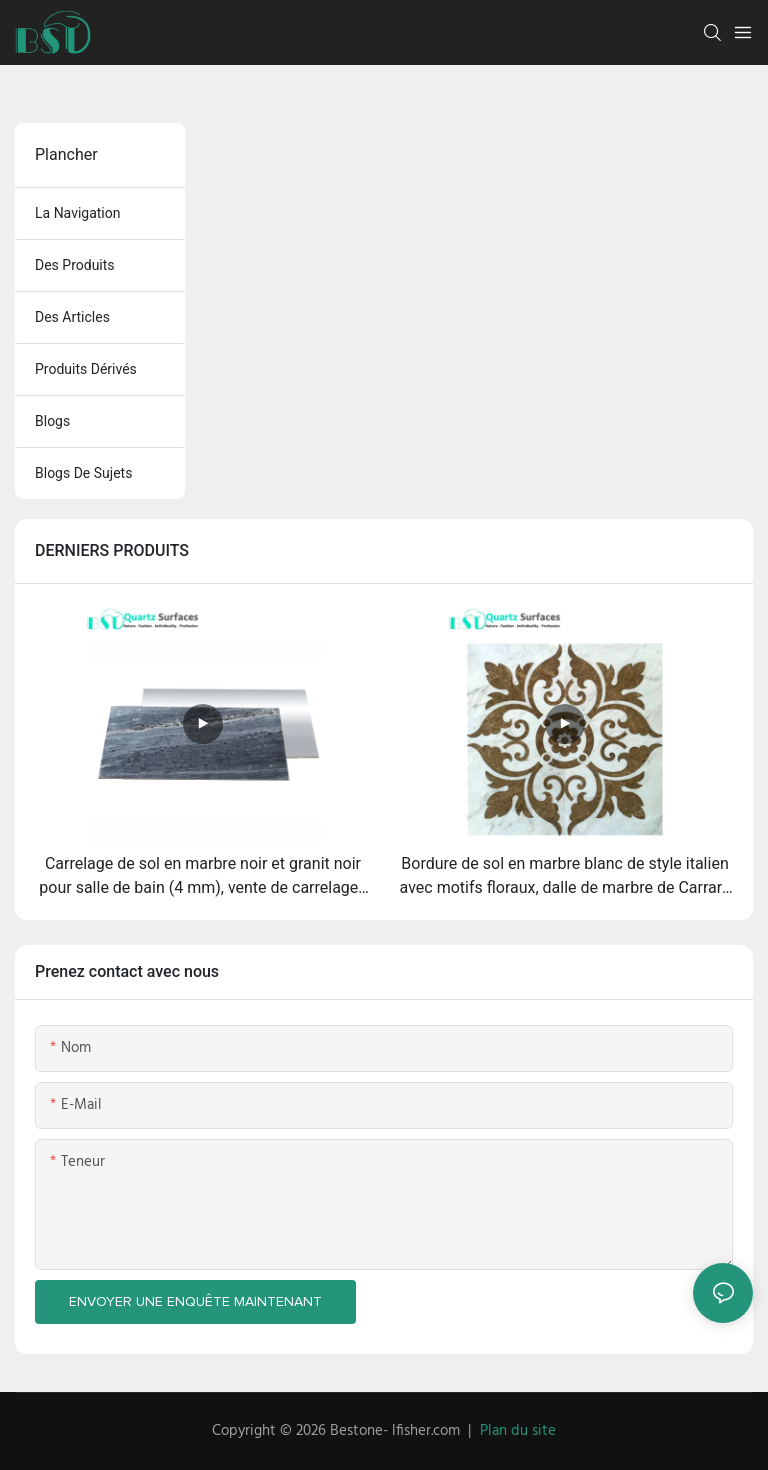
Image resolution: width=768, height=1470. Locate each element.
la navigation (78, 213)
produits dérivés (86, 369)
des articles (72, 317)
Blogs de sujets (83, 473)
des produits (75, 265)
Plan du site (518, 1431)
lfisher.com (428, 1431)
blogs (52, 421)
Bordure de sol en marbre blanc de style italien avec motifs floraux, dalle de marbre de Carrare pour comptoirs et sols (565, 877)
